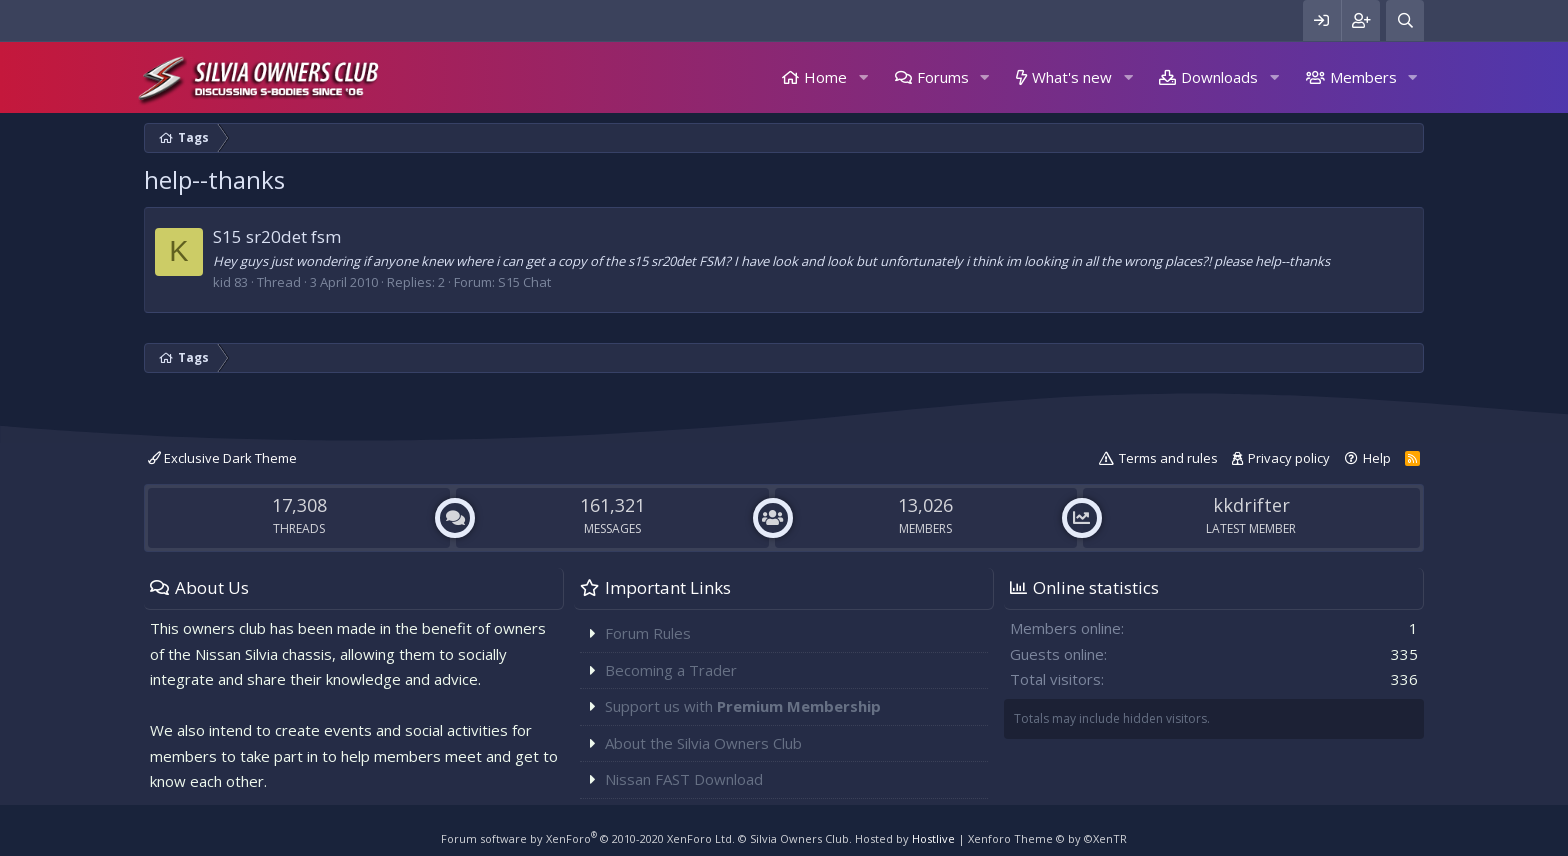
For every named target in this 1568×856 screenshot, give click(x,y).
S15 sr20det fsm (277, 236)
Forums (943, 77)
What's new (1072, 77)
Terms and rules (1168, 458)
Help (1377, 458)
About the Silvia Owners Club (703, 743)
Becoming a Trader (671, 670)
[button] (863, 77)
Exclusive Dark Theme (222, 458)
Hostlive (933, 838)
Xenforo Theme (1047, 838)
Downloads (1219, 77)
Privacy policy (1289, 458)
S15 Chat (524, 282)
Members (1363, 77)
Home (825, 77)
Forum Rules (648, 633)
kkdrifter (1251, 505)
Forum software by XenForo (588, 838)
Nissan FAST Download (684, 779)
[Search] (1405, 20)
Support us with (743, 706)
